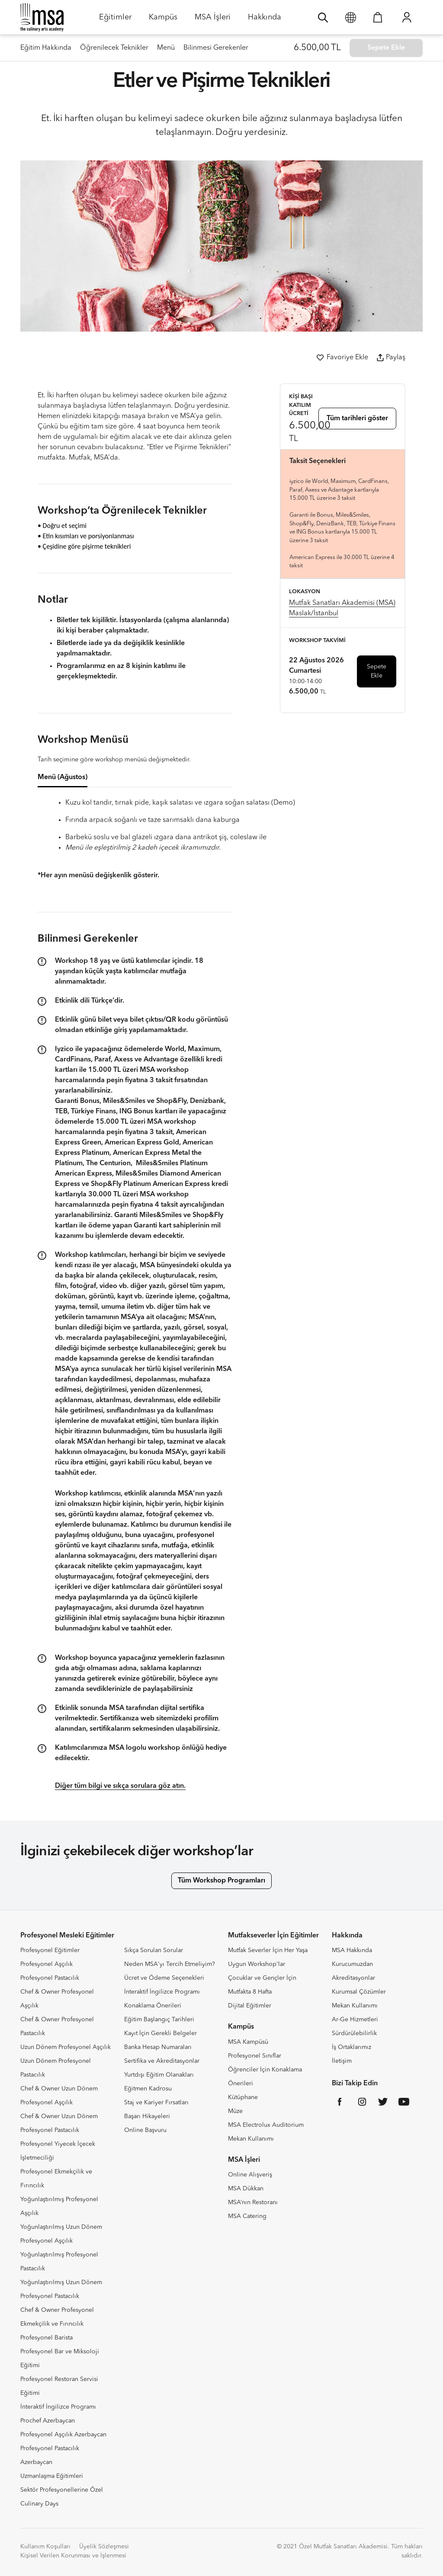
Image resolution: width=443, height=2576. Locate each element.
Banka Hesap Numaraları (158, 2047)
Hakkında (264, 20)
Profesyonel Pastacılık (49, 1978)
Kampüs (163, 20)
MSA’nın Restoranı (253, 2202)
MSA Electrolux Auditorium (266, 2125)
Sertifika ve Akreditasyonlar (161, 2061)
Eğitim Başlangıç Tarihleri (159, 2020)
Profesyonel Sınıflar (254, 2056)
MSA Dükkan (245, 2189)
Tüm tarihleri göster (357, 418)
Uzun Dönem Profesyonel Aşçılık (65, 2047)
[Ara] (323, 17)
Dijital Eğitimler (249, 2006)
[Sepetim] (377, 17)
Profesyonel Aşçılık (46, 1964)
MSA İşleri (213, 20)
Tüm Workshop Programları (221, 1880)
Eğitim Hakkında (45, 48)
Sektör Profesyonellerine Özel (61, 2490)
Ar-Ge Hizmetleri (355, 2020)
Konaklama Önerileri (152, 2006)
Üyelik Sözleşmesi (104, 2547)
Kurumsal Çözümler (359, 1992)
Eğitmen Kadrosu (148, 2089)
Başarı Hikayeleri (147, 2116)
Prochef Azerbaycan (47, 2421)
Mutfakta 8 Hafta (250, 1992)
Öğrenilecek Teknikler (114, 48)
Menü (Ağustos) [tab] (62, 777)
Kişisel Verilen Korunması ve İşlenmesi (73, 2556)
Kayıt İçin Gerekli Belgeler (160, 2033)
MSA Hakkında (352, 1950)
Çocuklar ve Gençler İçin (262, 1978)
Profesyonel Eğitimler (50, 1950)
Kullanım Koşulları (45, 2547)
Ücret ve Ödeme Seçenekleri (164, 1978)
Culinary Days (39, 2504)
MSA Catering (247, 2216)
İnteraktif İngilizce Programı (58, 2407)
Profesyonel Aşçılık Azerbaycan (63, 2435)
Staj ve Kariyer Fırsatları (156, 2103)
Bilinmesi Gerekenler (215, 48)
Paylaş (391, 357)
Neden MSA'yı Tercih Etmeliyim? (169, 1964)
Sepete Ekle (376, 671)
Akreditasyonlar (353, 1978)
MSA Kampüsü (248, 2042)
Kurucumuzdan (352, 1964)
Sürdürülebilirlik (354, 2033)
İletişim (342, 2061)
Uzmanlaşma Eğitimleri (51, 2476)
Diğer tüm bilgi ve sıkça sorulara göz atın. (120, 1786)
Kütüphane (243, 2097)
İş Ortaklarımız (351, 2047)
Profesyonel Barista (46, 2338)
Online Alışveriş (250, 2175)
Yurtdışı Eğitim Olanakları (159, 2075)
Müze (235, 2111)
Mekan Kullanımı (251, 2139)
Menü (166, 48)
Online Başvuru (145, 2130)
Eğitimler (115, 20)
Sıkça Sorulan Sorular (153, 1950)
